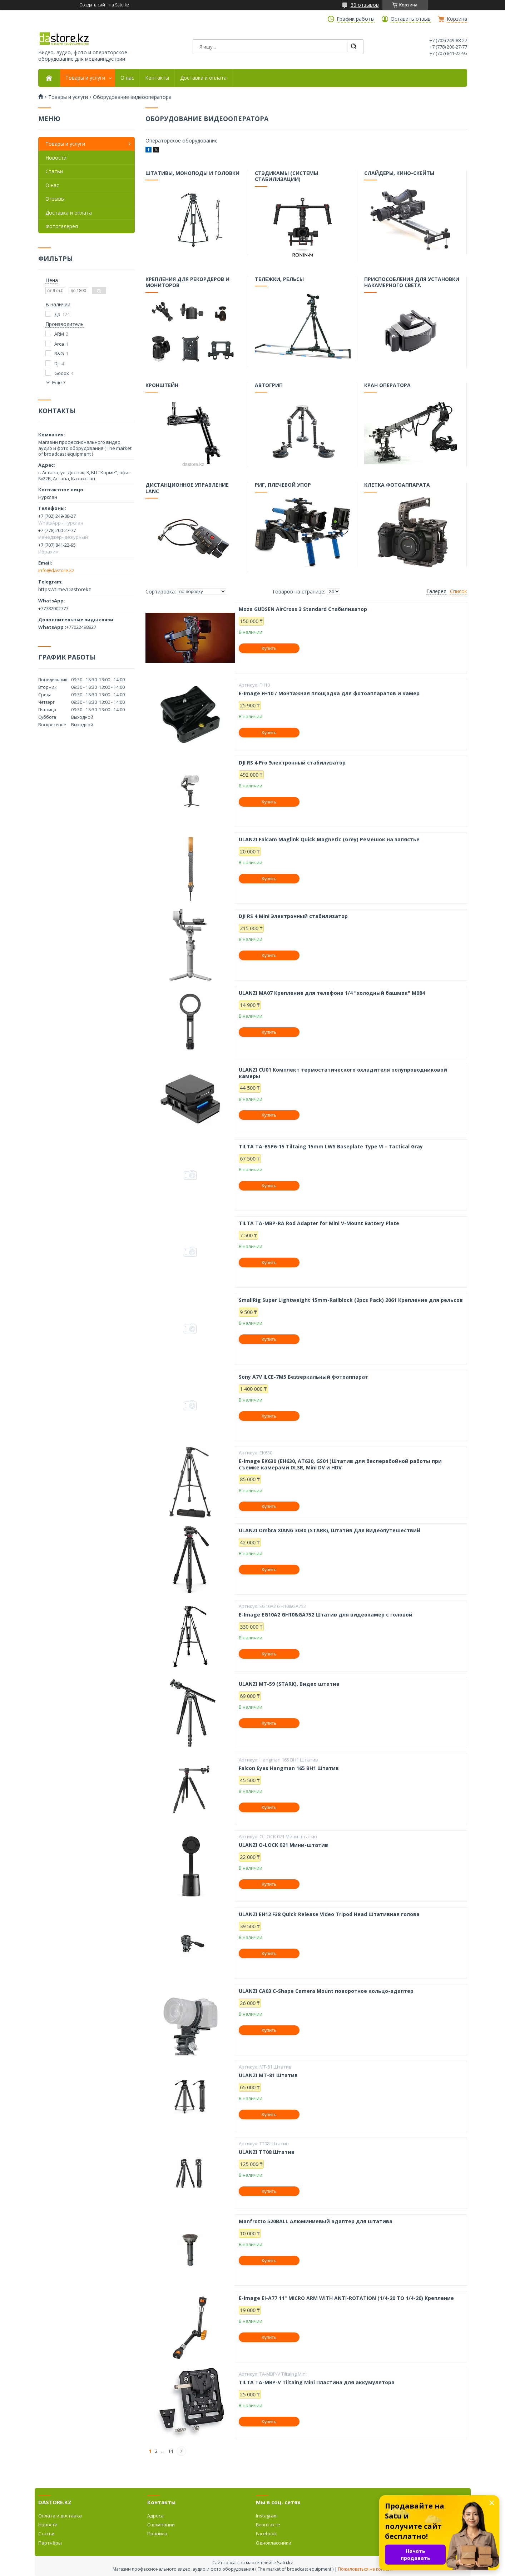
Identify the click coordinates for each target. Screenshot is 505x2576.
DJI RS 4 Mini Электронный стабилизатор (293, 916)
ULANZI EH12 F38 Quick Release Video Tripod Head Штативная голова (329, 1914)
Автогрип (269, 386)
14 (170, 2451)
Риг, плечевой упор (283, 485)
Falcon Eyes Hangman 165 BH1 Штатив (289, 1768)
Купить (269, 648)
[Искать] (353, 47)
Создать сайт (93, 4)
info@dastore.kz (56, 570)
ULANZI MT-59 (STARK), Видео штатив (289, 1684)
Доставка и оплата (203, 78)
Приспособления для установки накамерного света (412, 283)
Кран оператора (388, 386)
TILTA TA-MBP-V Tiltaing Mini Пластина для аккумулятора (317, 2382)
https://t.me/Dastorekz (64, 589)
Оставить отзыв (411, 19)
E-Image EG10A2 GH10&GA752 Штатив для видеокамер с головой (325, 1615)
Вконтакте (268, 2524)
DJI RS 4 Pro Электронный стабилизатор (292, 763)
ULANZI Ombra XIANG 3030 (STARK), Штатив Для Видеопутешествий (329, 1530)
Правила (157, 2533)
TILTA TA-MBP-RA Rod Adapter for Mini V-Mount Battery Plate (319, 1223)
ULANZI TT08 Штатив (266, 2152)
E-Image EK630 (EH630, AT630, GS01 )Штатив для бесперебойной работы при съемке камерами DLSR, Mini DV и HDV (340, 1464)
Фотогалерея (61, 226)
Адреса (155, 2515)
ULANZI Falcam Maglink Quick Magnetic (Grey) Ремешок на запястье (329, 839)
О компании (161, 2524)
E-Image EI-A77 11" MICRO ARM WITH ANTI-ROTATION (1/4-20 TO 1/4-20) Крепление (346, 2298)
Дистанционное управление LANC (187, 488)
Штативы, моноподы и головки (192, 174)
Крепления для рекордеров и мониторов (187, 283)
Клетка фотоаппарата (397, 485)
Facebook (266, 2533)
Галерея (436, 591)
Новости (55, 157)
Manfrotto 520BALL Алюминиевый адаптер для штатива (315, 2221)
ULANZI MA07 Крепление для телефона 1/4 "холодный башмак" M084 (332, 993)
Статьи (54, 171)
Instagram (267, 2515)
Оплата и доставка (60, 2515)
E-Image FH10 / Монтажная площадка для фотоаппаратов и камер (329, 693)
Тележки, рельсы (280, 280)
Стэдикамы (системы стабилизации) (287, 177)
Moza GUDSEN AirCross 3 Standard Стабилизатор (303, 609)
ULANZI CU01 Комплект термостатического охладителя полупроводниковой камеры (343, 1073)
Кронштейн (162, 386)
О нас (127, 78)
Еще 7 (59, 382)
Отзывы (55, 198)
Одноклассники (273, 2543)
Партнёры (50, 2543)
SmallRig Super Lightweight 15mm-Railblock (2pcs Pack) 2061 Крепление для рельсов (351, 1300)
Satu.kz (285, 2562)
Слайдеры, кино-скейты (399, 174)
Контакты (157, 78)
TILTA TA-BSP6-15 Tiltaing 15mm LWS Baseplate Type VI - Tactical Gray (331, 1146)
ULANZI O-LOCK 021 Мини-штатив (283, 1845)
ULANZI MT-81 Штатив (268, 2075)
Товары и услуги (85, 78)
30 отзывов (365, 4)
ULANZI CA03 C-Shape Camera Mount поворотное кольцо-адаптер (326, 1991)
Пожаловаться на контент (365, 2569)
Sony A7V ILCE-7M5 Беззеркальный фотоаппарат (303, 1377)
